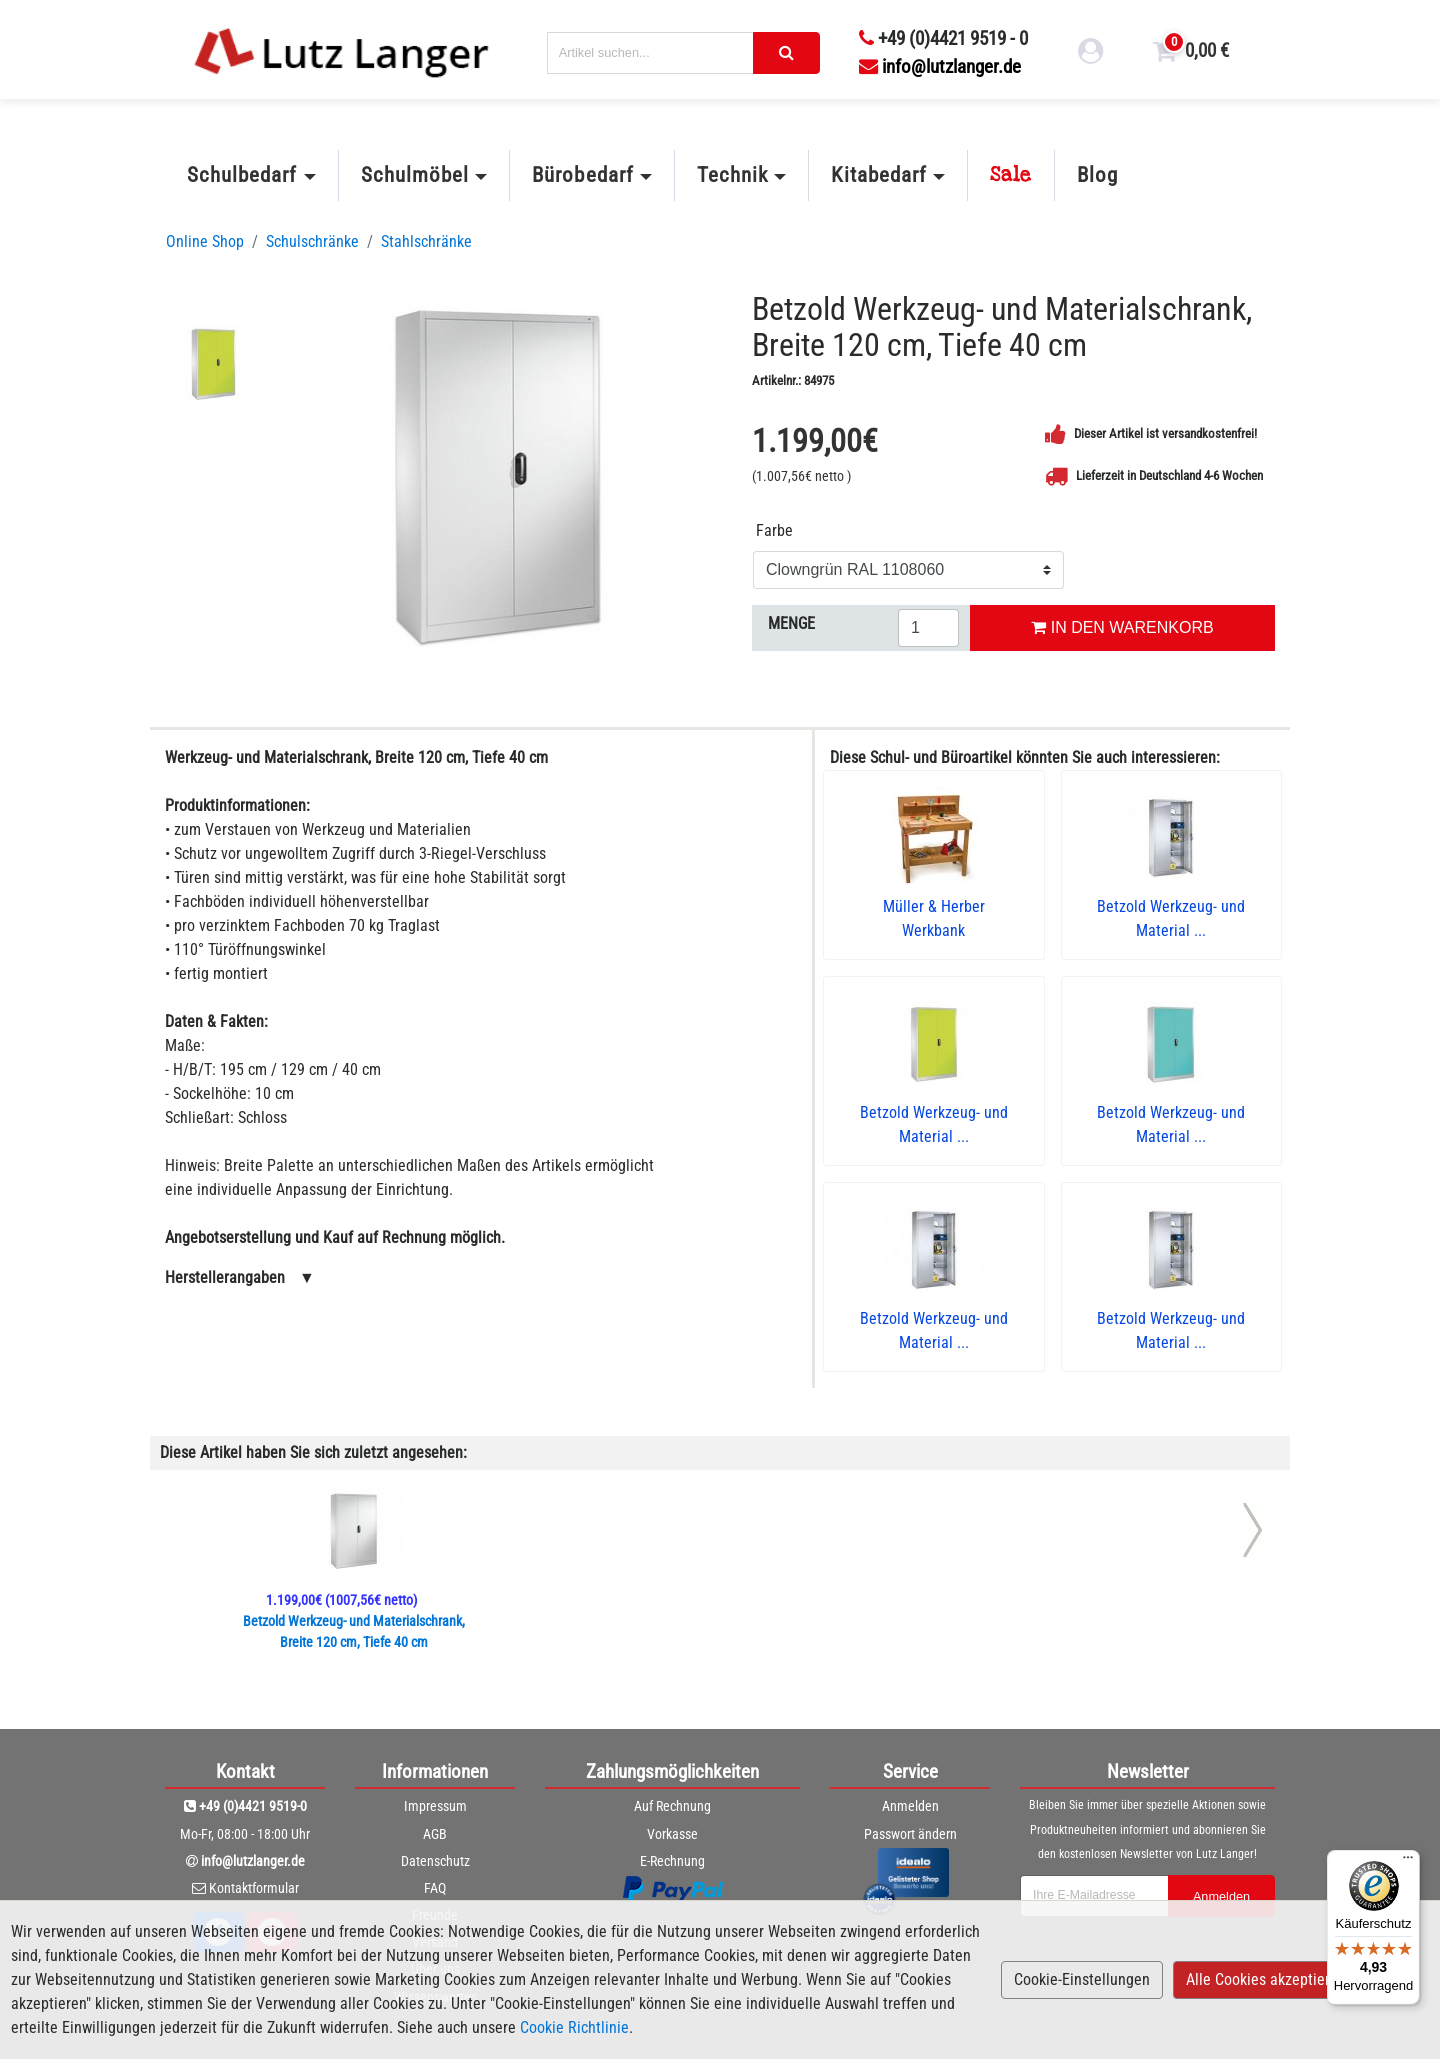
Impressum (435, 1806)
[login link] (1091, 54)
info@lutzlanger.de (940, 66)
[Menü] (1408, 1862)
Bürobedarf (582, 175)
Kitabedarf (878, 175)
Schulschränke (312, 241)
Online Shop (205, 241)
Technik (732, 175)
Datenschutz (435, 1861)
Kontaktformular (254, 1888)
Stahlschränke (426, 241)
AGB (435, 1834)
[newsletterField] (1093, 1896)
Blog (1097, 175)
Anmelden (910, 1806)
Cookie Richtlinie (574, 2027)
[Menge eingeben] (928, 628)
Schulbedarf (242, 175)
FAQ (435, 1888)
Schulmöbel (415, 175)
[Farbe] (908, 570)
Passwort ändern (910, 1834)
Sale (1011, 175)
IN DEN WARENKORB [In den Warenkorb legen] (1122, 627)
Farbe (774, 530)
